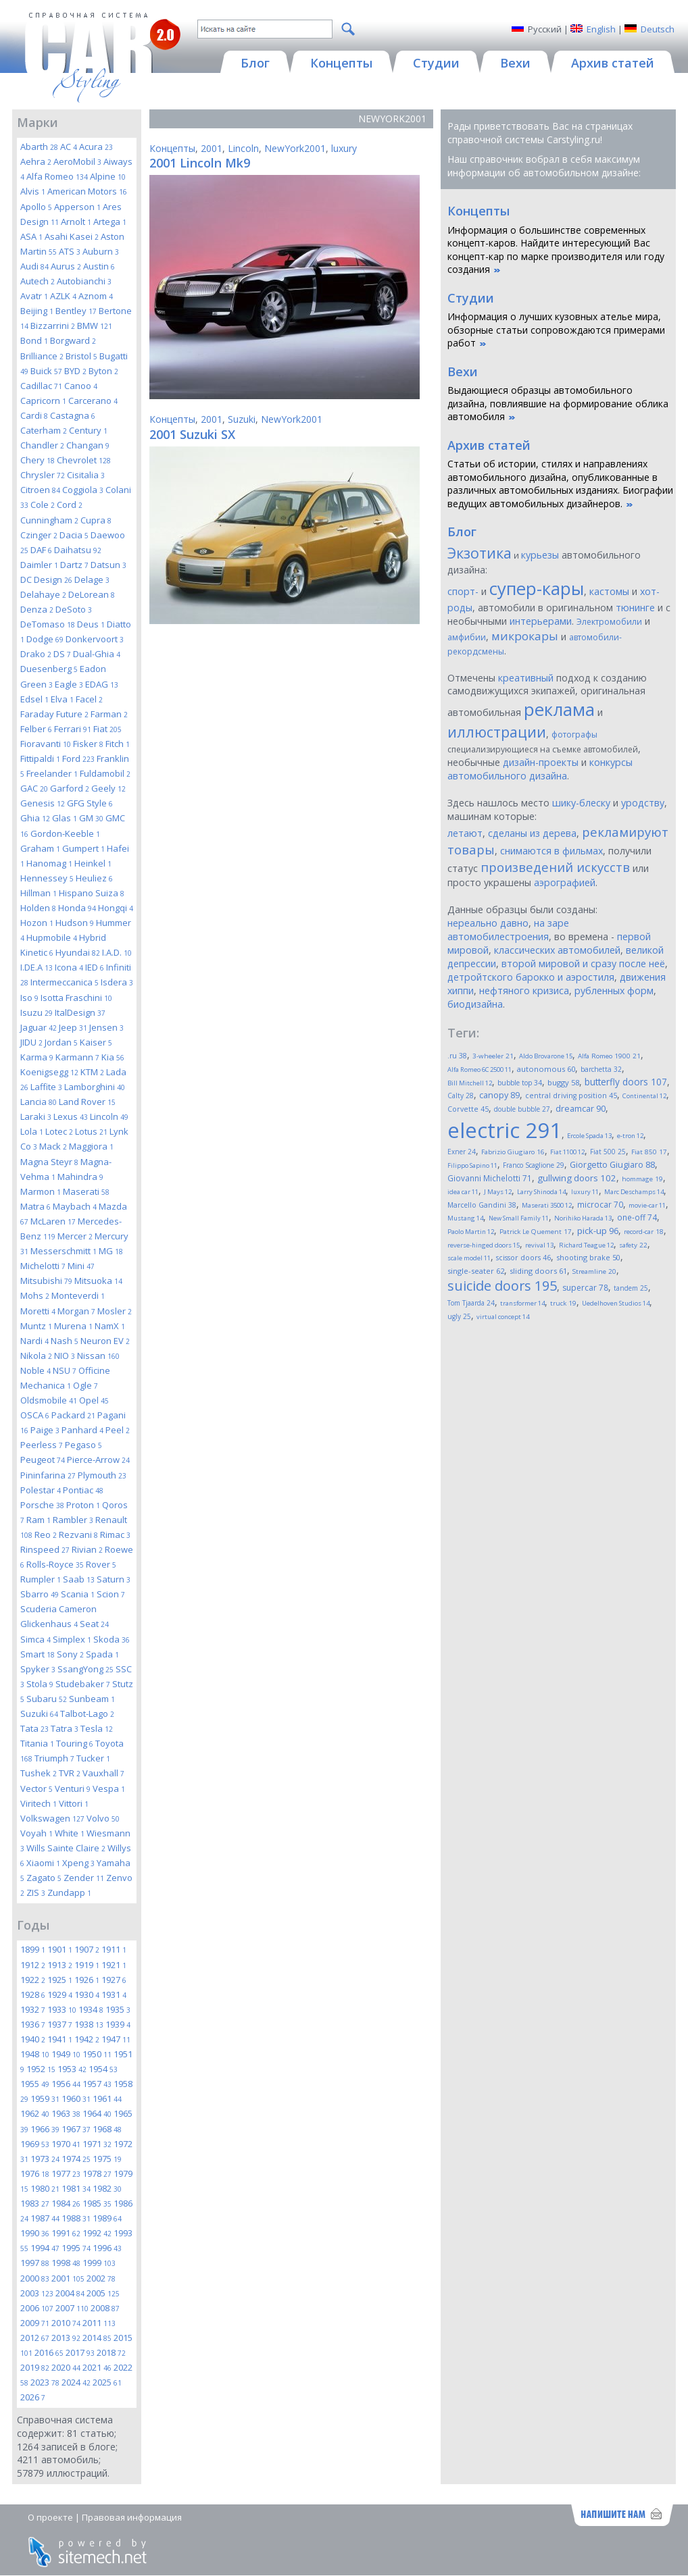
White (69, 1833)
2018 (111, 2352)
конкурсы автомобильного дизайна (540, 769)
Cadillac (41, 386)
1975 (107, 2159)
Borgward (73, 340)
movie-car (647, 1205)
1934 (90, 2009)
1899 (32, 1949)
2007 (72, 2308)
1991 (65, 2233)
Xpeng (78, 1863)
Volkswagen (52, 1818)
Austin (99, 266)
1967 (76, 2129)
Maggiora (91, 1146)
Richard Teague (586, 1245)
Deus (91, 624)
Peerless (41, 1445)
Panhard (82, 1430)
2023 (44, 2382)
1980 (44, 2188)
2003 (36, 2293)
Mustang (465, 1218)
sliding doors (538, 1271)
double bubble (522, 1109)
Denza (36, 609)
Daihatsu (77, 550)
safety (633, 1245)
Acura (96, 146)
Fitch (117, 744)
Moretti (37, 1311)
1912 (32, 1965)
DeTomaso (47, 624)
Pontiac (83, 1490)
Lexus (70, 1116)
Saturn (113, 1579)
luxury (344, 148)
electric (504, 1129)
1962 (34, 2113)
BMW (94, 325)
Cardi (34, 415)
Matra (35, 1206)
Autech (37, 281)
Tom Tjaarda (471, 1303)
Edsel (34, 699)
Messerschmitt (63, 1251)
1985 (97, 2203)
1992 (97, 2233)
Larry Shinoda (541, 1191)
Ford (78, 758)
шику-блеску (581, 802)
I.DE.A (36, 967)
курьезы (540, 554)
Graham (40, 848)
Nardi (34, 1341)
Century (88, 430)
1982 (107, 2188)
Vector (36, 1788)
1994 (44, 2248)
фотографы (574, 734)
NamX (110, 1326)
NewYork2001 (295, 148)
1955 (34, 2084)
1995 (76, 2248)
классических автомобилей (557, 950)
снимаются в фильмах (551, 850)
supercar (585, 1287)
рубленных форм (614, 990)
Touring (74, 1743)
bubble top (519, 1082)
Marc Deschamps (634, 1191)
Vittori (74, 1803)
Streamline (594, 1271)
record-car (644, 1231)
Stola (39, 1684)
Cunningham (49, 520)
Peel (117, 1430)
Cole (42, 504)
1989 (107, 2218)
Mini (81, 1266)
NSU (64, 1370)
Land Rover (87, 1102)
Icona (69, 967)
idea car (462, 1191)
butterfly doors (626, 1081)
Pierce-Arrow (98, 1459)
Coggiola (82, 490)
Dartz (74, 565)
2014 (97, 2338)
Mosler (114, 1311)
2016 (49, 2352)
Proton (83, 1505)
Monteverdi (78, 1295)
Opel (94, 1400)
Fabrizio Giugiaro (513, 1152)
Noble (35, 1370)
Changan (87, 445)
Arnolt (76, 221)
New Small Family (519, 1218)
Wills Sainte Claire (65, 1848)
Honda (77, 908)
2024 (76, 2382)
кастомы (609, 591)
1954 (103, 2069)
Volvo (103, 1818)
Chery (37, 460)
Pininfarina (48, 1475)
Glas (64, 818)
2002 (101, 2278)
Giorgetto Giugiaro (612, 1164)
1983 (34, 2203)
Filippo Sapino (472, 1165)
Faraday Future (54, 714)
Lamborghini (94, 1087)
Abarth (39, 146)
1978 (97, 2173)
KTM (92, 1072)
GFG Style (90, 803)
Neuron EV (105, 1341)
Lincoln (109, 1116)
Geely (108, 788)
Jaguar (38, 1027)
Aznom (95, 296)
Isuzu (36, 1012)
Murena (73, 1326)
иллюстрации (496, 732)
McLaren (53, 1221)
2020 (65, 2367)
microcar (600, 1204)
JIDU (31, 1042)
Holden (38, 908)
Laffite (46, 1087)
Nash (64, 1341)
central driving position (571, 1095)
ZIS (35, 1892)
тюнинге (635, 607)
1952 (40, 2069)
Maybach (75, 1206)
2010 (65, 2323)
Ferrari (72, 729)
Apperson (77, 207)
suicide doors (502, 1286)
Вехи (462, 371)
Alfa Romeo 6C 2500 (479, 1069)
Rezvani (78, 1534)
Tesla (96, 1728)
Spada (102, 1654)
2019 (34, 2367)
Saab (79, 1579)
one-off (637, 1217)
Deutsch (657, 29)
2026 (32, 2397)
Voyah (36, 1833)
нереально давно (488, 923)
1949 (65, 2054)
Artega (109, 221)
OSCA (34, 1415)
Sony (70, 1654)
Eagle (69, 684)
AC (68, 146)
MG (111, 1251)
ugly (459, 1316)
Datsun (108, 565)
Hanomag (49, 863)
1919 (86, 1965)
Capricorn (43, 400)
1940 (32, 2039)
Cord (69, 504)
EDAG (101, 684)
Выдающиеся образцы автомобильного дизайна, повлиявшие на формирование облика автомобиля (557, 403)
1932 (32, 2009)
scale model (469, 1258)
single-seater (475, 1271)
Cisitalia (86, 475)
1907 (86, 1949)
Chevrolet (84, 460)
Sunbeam (92, 1699)
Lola (31, 1131)
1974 (76, 2159)
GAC (34, 788)
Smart (37, 1654)
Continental (644, 1095)
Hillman (38, 893)
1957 (97, 2084)
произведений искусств (555, 866)
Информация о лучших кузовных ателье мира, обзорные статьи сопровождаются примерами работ (556, 329)
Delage (91, 579)
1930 (86, 1994)
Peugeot (42, 1459)
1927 (113, 1980)
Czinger (38, 535)
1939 (117, 2024)
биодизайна (475, 1004)
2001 (67, 2278)
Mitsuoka (98, 1280)
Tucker (93, 1758)
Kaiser (96, 1042)
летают (465, 833)
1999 (99, 2263)
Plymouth (102, 1475)
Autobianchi (84, 281)
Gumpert (83, 848)
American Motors (87, 191)
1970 (65, 2144)
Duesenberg (49, 669)
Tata (34, 1728)
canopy (499, 1095)
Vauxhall (103, 1773)
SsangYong (85, 1669)
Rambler (73, 1520)
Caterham (43, 430)
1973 (44, 2159)
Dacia (74, 535)
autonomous (546, 1069)
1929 (59, 1994)
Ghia (35, 818)
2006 (36, 2308)
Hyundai (77, 952)
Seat (94, 1624)
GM (91, 818)
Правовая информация (132, 2517)
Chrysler (42, 475)
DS (62, 654)
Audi (34, 266)
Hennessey (47, 878)
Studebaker (82, 1684)
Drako (35, 654)
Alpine (108, 176)
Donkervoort (95, 639)
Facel (89, 699)
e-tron (630, 1135)
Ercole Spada (589, 1135)
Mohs (34, 1295)
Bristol (81, 356)
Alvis (32, 191)
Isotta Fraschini (76, 997)
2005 (103, 2293)
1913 (59, 1965)
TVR (69, 1773)
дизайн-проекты (541, 762)
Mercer (75, 1236)
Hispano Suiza (91, 893)
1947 (115, 2039)
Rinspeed (45, 1549)
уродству (642, 802)
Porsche (42, 1505)
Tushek (38, 1773)
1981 (76, 2188)
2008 (105, 2308)
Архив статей (489, 445)
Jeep (73, 1027)
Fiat (107, 729)
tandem (631, 1288)
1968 (107, 2129)
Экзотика (479, 553)
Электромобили (609, 621)
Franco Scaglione (533, 1165)
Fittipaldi (40, 758)
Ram (38, 1520)
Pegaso (83, 1445)
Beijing (36, 311)
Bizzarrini (52, 325)
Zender (84, 1878)
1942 (86, 2039)
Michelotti (43, 1266)
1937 (59, 2024)
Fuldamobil (105, 773)
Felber (36, 729)
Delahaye (43, 594)
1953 (72, 2069)
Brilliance (42, 356)
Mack (53, 1146)
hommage (642, 1179)
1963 (65, 2113)
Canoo (80, 386)
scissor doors (523, 1257)
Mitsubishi (46, 1280)
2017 (80, 2352)
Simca (35, 1639)
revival (539, 1245)
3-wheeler (493, 1056)
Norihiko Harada (583, 1218)
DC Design (46, 579)
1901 (59, 1949)
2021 (97, 2367)
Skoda (111, 1639)
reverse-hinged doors (483, 1245)
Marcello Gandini (481, 1205)
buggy (563, 1082)
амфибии (466, 637)
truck (563, 1303)
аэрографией (564, 882)
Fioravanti (45, 744)
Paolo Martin (470, 1231)
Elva (62, 699)
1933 (61, 2009)
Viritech (38, 1803)
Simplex (72, 1639)
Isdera (117, 982)
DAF (41, 550)
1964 (97, 2113)
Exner (461, 1151)
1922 (32, 1980)
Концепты (172, 148)
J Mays (498, 1191)
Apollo (36, 207)
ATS (69, 251)
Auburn (100, 251)
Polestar (40, 1490)
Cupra (96, 520)
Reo (45, 1534)
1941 (59, 2039)
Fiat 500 (608, 1151)
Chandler (42, 445)
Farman (109, 714)
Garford (69, 788)
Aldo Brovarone (545, 1056)
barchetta (601, 1069)
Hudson (74, 923)
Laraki (35, 1116)
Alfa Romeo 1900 (609, 1056)
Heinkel (93, 863)
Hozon (36, 923)
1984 (65, 2203)
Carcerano (93, 400)
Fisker (88, 744)
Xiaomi (43, 1863)
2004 (69, 2293)
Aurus (66, 266)
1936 (32, 2024)
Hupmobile (51, 937)
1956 (65, 2084)
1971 (97, 2144)
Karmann (77, 1057)
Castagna (72, 415)
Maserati (86, 1191)
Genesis (42, 803)
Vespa (109, 1788)
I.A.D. (117, 952)
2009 (34, 2323)
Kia (112, 1057)
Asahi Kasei (72, 236)
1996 (107, 2248)
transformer (522, 1303)
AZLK (63, 296)
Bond (34, 340)
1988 (76, 2218)
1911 (113, 1949)
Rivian (87, 1549)
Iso (29, 997)
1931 (113, 1994)
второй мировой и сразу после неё (583, 963)
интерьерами (541, 621)
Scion (111, 1594)
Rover (101, 1564)
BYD (75, 371)
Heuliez (94, 878)
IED (94, 967)
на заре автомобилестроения (508, 930)
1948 (34, 2054)
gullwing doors (576, 1178)
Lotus (91, 1131)
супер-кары (536, 588)
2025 (107, 2382)
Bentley (76, 311)
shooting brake (588, 1257)
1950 (97, 2054)
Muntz (36, 1326)
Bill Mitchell (469, 1083)
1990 (34, 2233)
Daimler (39, 565)
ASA (31, 236)
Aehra (35, 161)
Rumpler (40, 1579)
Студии (470, 298)
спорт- (462, 591)
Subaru (46, 1699)
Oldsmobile (48, 1400)
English (601, 29)
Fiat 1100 (567, 1152)
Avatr (34, 296)
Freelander (52, 773)
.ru (457, 1055)
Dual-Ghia (96, 654)
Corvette (468, 1109)
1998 (65, 2263)
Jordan (61, 1042)
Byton (103, 371)
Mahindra (80, 1176)
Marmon (40, 1191)
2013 (65, 2338)
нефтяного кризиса (524, 990)
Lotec (59, 1131)
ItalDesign (80, 1012)
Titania (37, 1743)
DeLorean (91, 594)
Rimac (115, 1534)
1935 (117, 2009)
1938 (88, 2024)
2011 (99, 2323)
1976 (34, 2173)
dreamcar (581, 1108)
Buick (46, 371)
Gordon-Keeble (65, 833)
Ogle (85, 1385)
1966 (44, 2129)
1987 (44, 2218)
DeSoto (73, 609)
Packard (73, 1415)
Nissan (98, 1355)
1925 (59, 1980)
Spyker (37, 1669)
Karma (36, 1057)
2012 (34, 2338)
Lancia (38, 1102)
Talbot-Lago (87, 1713)
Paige (44, 1430)
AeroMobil (77, 161)
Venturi (73, 1788)
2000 (34, 2278)
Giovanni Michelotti (489, 1178)
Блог (461, 531)
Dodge (45, 639)
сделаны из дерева (532, 833)
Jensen (106, 1027)
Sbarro (39, 1594)
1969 (34, 2144)
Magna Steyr (49, 1162)
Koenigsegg (49, 1072)
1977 (65, 2173)
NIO (64, 1355)
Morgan (76, 1311)
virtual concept (502, 1316)
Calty (460, 1095)
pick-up (597, 1231)
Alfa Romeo (57, 176)
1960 (76, 2098)
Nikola (36, 1355)
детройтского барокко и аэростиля (530, 977)
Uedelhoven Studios (615, 1303)
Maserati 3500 (547, 1205)
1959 (44, 2098)
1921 (113, 1965)
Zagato (44, 1878)
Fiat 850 (649, 1152)
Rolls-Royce (55, 1564)
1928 (32, 1994)
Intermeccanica (64, 982)
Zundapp (69, 1892)
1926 (86, 1980)
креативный (526, 677)
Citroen (40, 490)
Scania (78, 1594)
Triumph (54, 1758)
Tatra (64, 1728)
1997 (34, 2263)
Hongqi (115, 908)
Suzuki (39, 1713)
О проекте (50, 2517)
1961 (107, 2098)
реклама (559, 709)
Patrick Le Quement (535, 1231)
